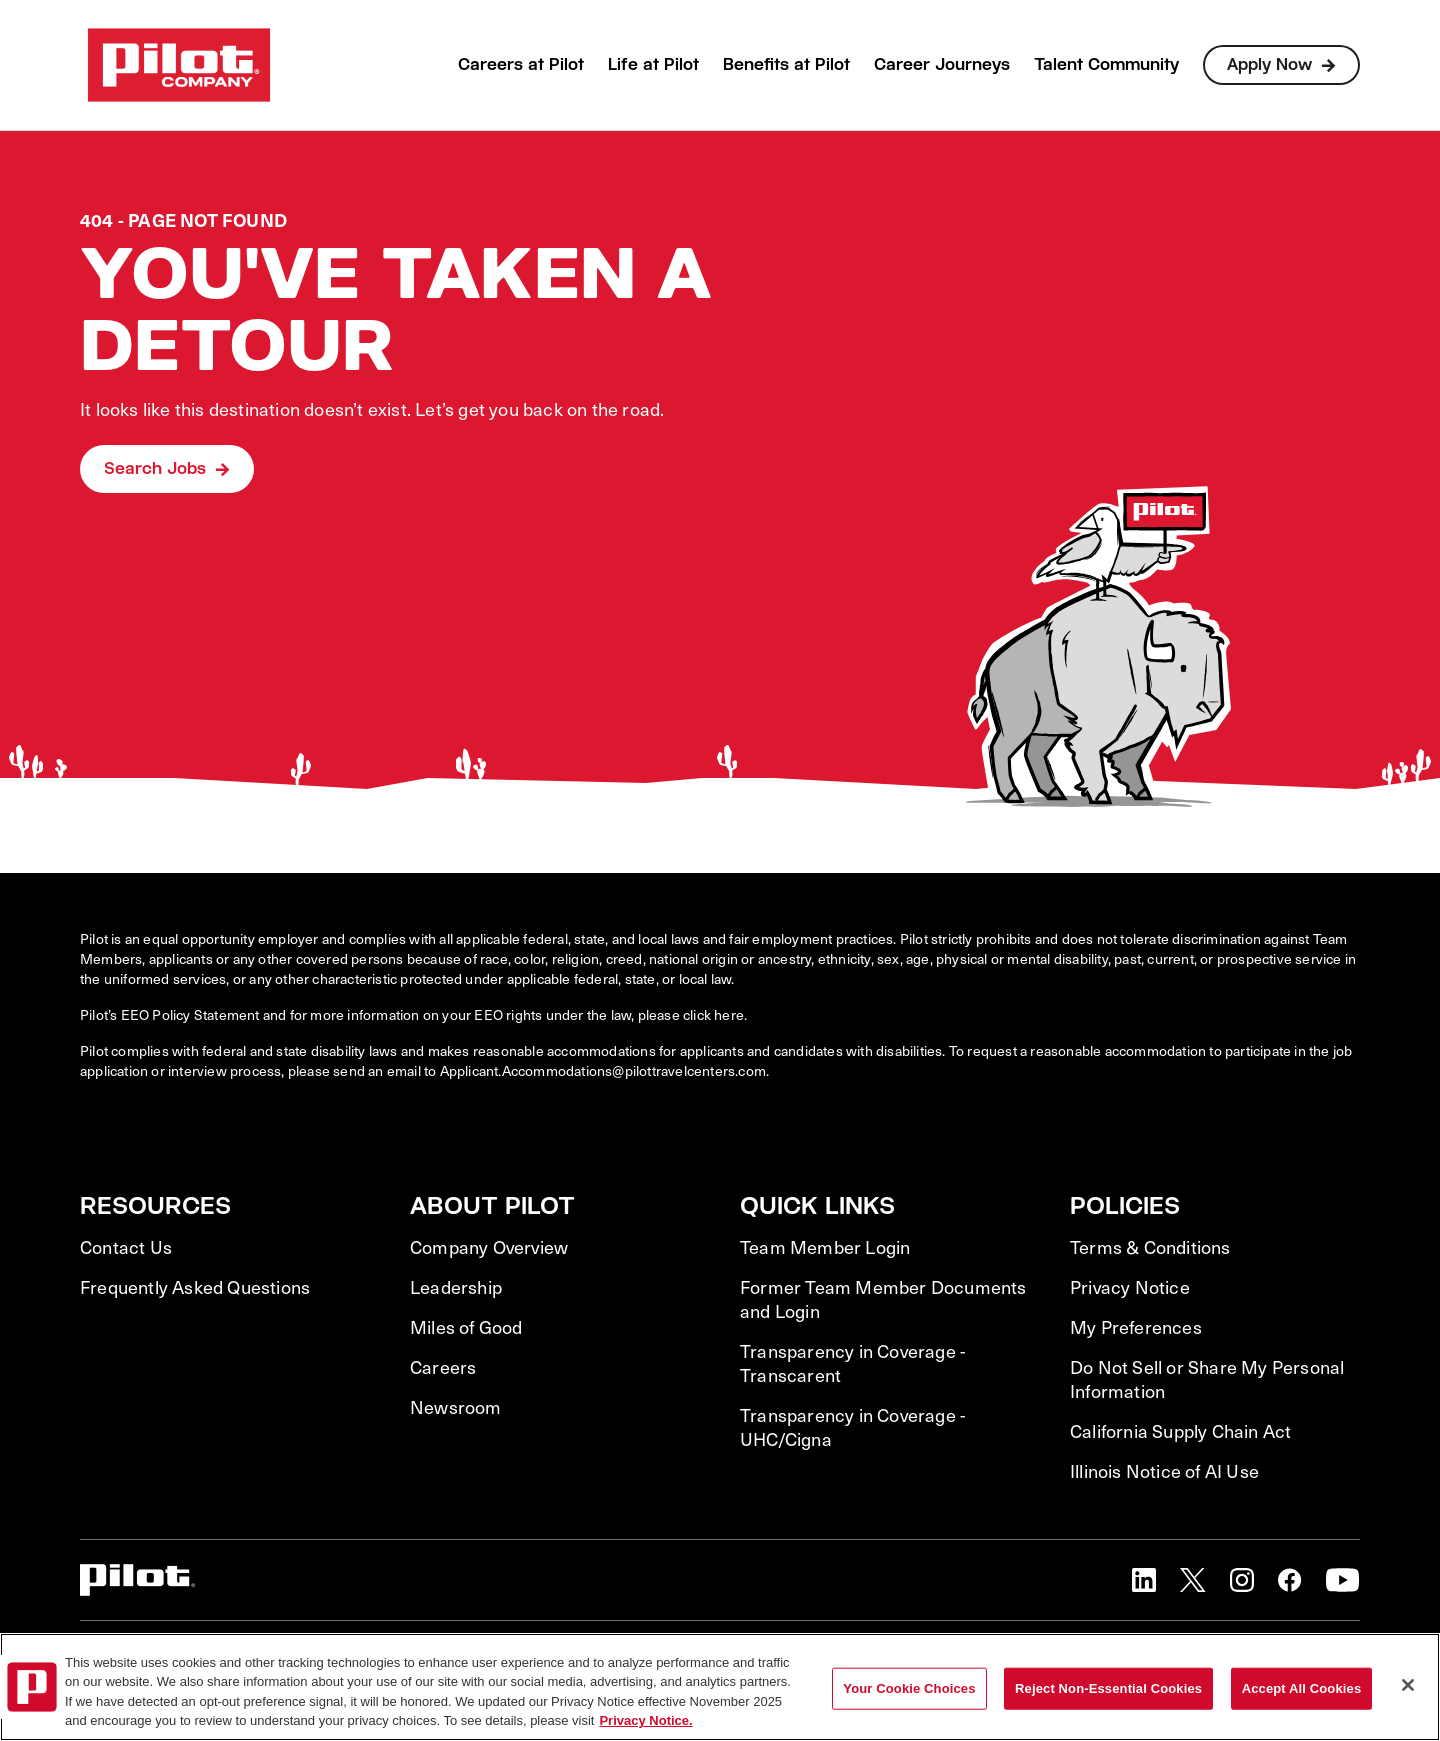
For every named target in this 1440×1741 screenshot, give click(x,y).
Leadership (456, 1287)
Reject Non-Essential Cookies (1108, 1688)
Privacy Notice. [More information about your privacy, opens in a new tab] (645, 1720)
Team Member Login (825, 1247)
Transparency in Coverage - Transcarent (852, 1363)
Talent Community (1106, 64)
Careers (443, 1367)
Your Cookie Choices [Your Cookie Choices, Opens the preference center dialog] (909, 1688)
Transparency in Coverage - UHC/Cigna (852, 1427)
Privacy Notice (1130, 1287)
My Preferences (1136, 1327)
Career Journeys (942, 64)
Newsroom (456, 1407)
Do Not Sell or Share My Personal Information (1207, 1379)
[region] (720, 1687)
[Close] (1408, 1685)
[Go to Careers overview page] (179, 65)
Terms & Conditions (1150, 1247)
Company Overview (489, 1247)
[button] (1144, 1580)
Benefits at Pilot (786, 64)
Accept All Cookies (1302, 1688)
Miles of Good (466, 1327)
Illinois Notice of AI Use (1164, 1471)
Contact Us (126, 1247)
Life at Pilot (653, 64)
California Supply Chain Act (1180, 1431)
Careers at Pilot (521, 64)
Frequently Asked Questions (195, 1287)
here (729, 1014)
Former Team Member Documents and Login (883, 1299)
